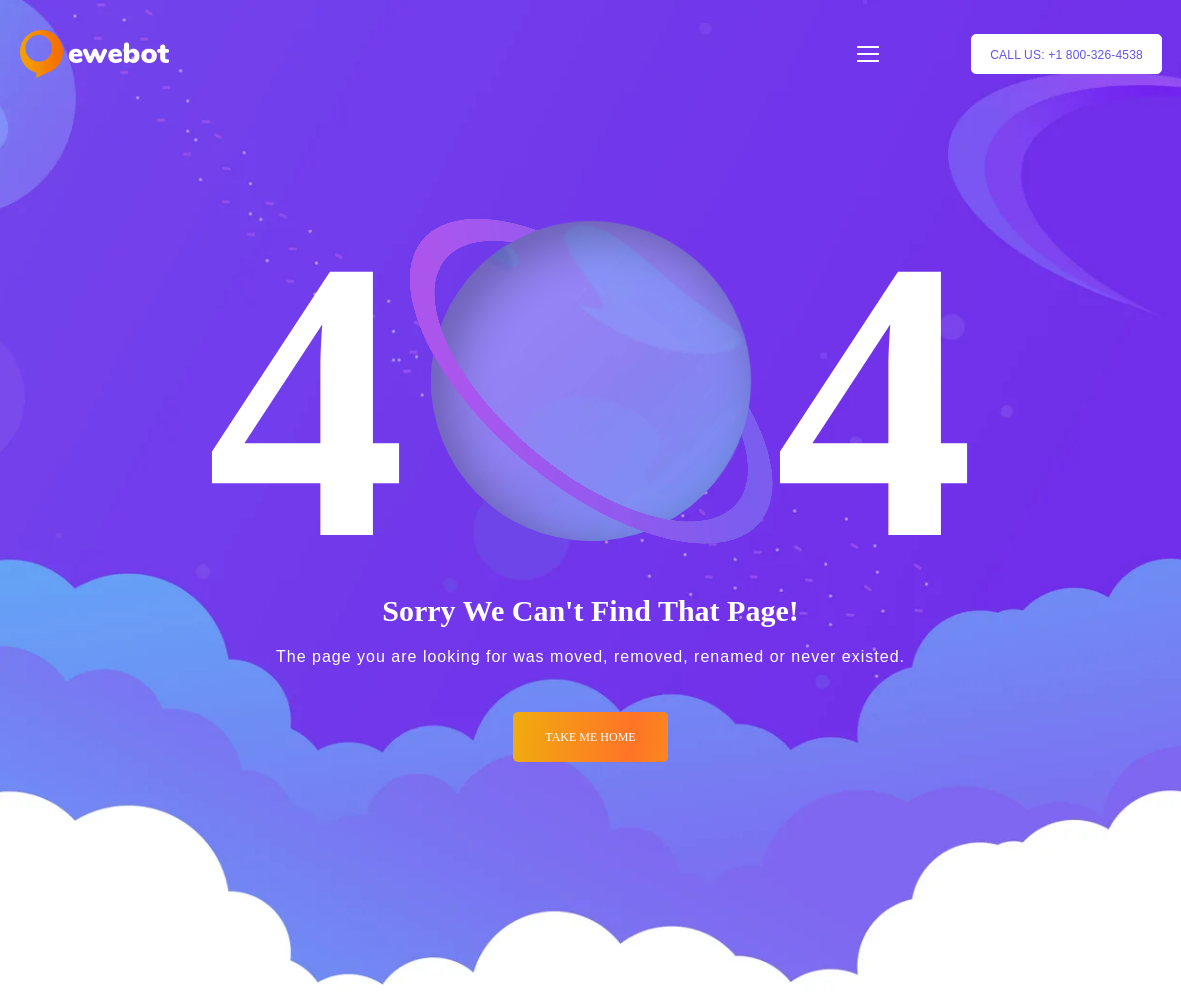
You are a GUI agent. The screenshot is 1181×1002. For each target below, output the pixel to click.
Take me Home (590, 737)
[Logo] (94, 54)
